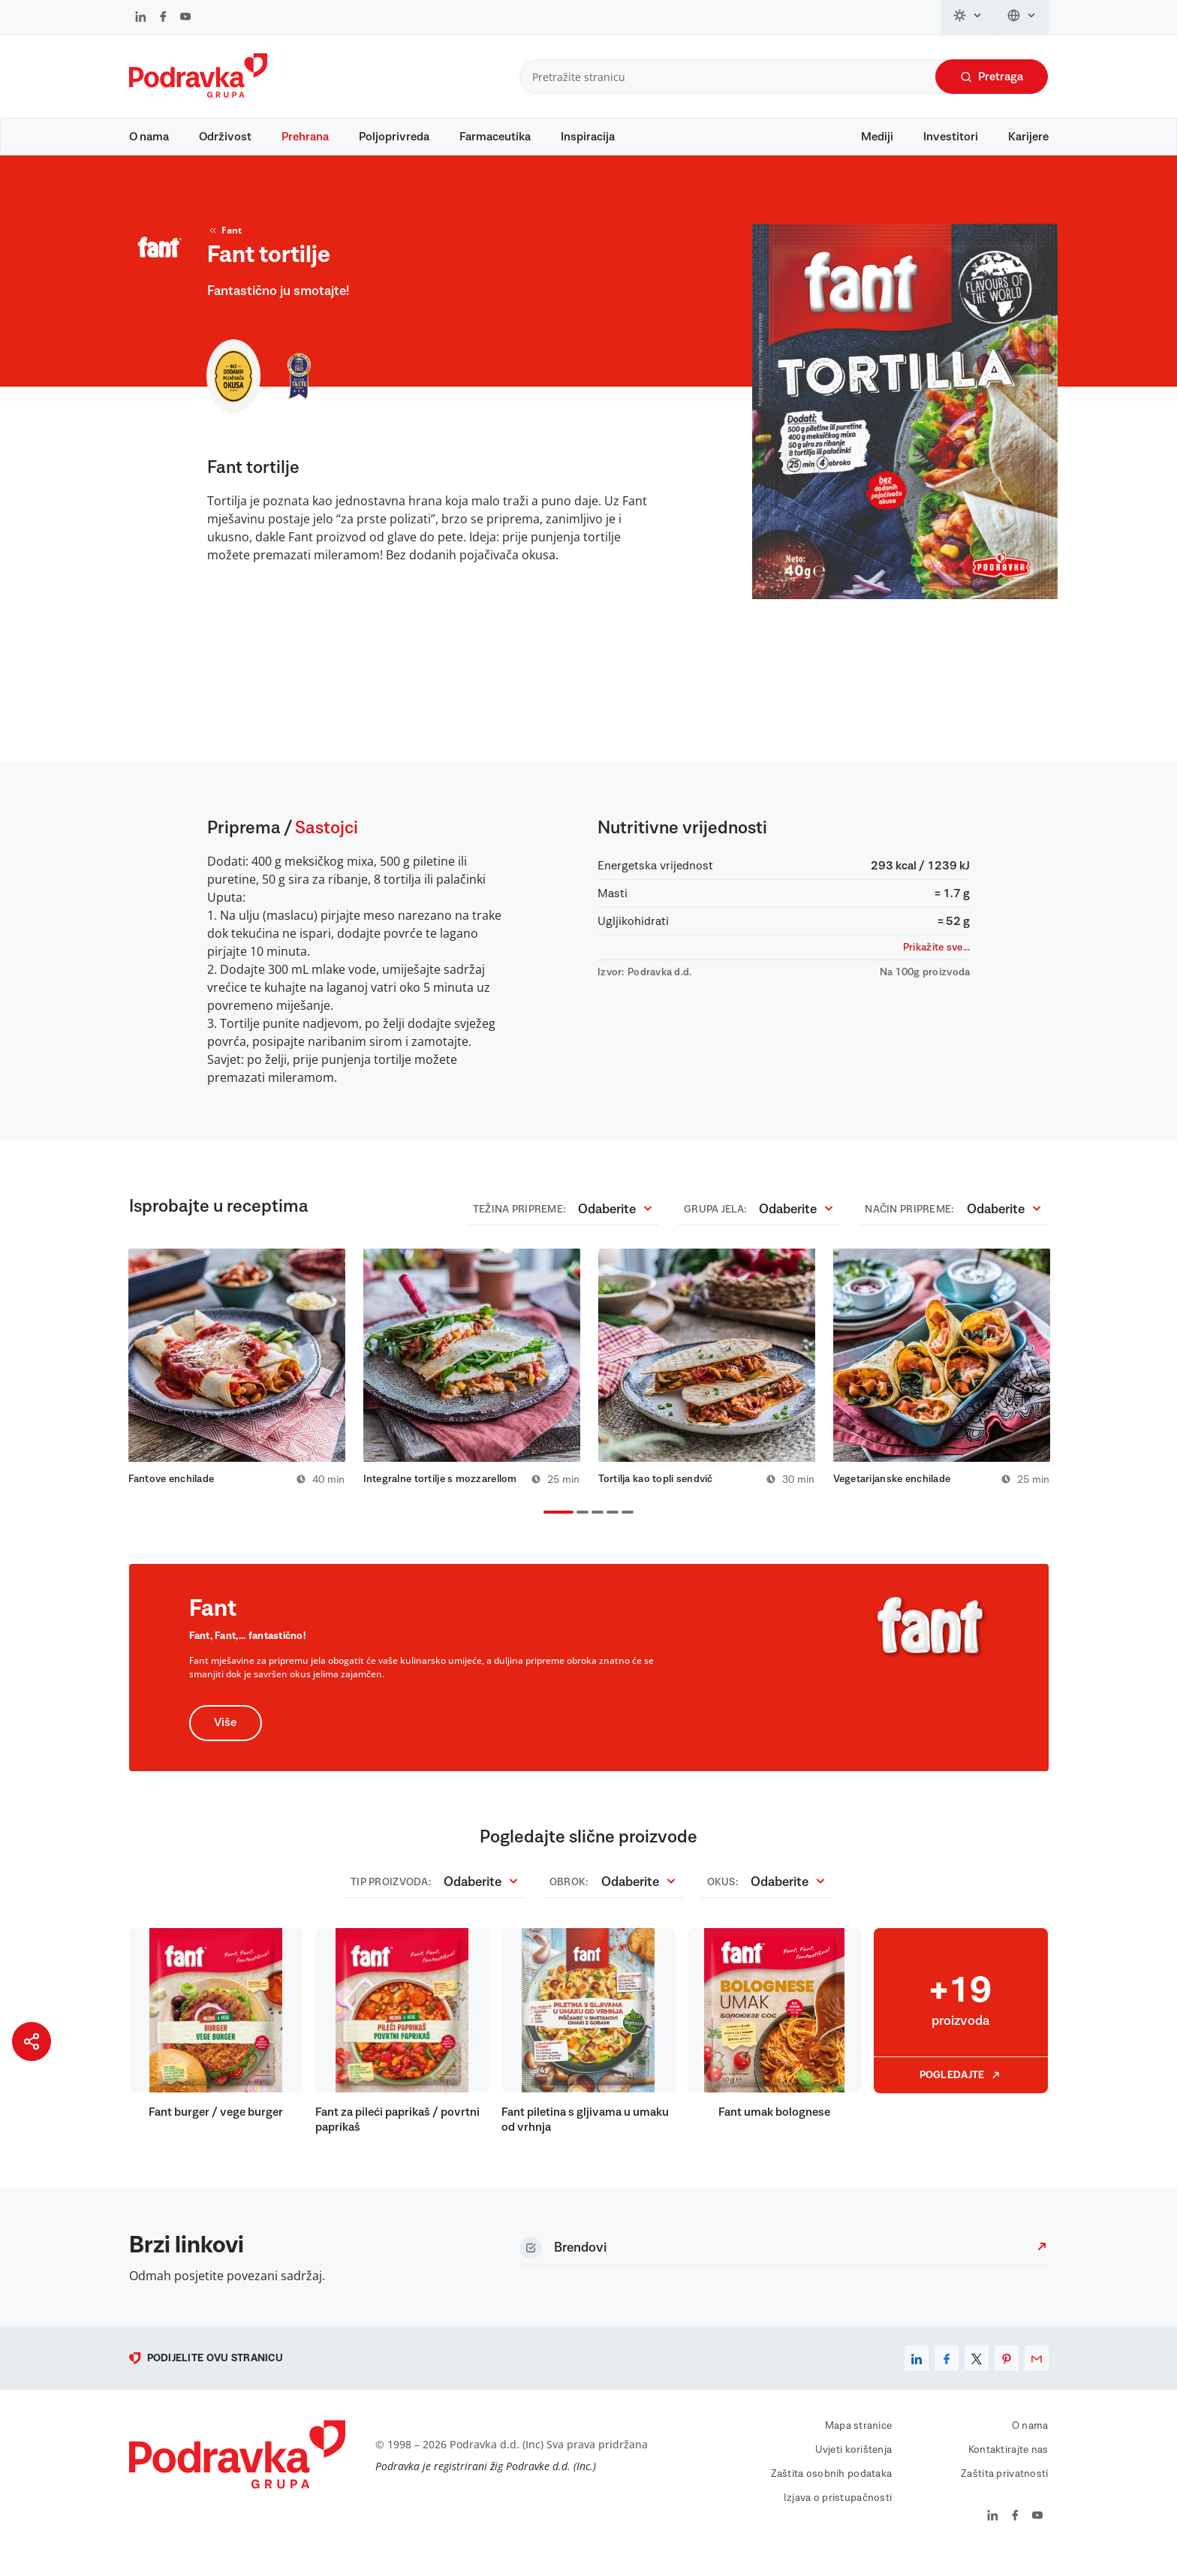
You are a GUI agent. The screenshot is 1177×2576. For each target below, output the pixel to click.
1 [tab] (546, 1531)
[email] (1037, 2375)
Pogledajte (961, 2092)
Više (226, 1740)
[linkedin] (917, 2375)
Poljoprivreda (394, 137)
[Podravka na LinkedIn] (140, 18)
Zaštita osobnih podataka (832, 2491)
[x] (977, 2375)
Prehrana (305, 137)
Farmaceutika (495, 137)
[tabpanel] (236, 1383)
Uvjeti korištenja (854, 2467)
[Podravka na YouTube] (185, 18)
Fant (224, 245)
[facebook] (947, 2375)
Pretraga (991, 77)
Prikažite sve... (936, 962)
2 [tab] (579, 1531)
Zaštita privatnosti (1004, 2491)
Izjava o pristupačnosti (838, 2515)
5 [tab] (625, 1531)
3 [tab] (595, 1531)
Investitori (950, 137)
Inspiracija (588, 137)
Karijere (1028, 137)
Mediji (877, 137)
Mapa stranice (859, 2443)
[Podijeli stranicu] (31, 2041)
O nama (149, 137)
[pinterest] (1007, 2375)
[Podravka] (198, 94)
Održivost (225, 137)
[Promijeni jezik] (1022, 17)
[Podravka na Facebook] (163, 18)
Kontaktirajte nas (1008, 2467)
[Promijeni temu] (968, 17)
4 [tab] (610, 1531)
